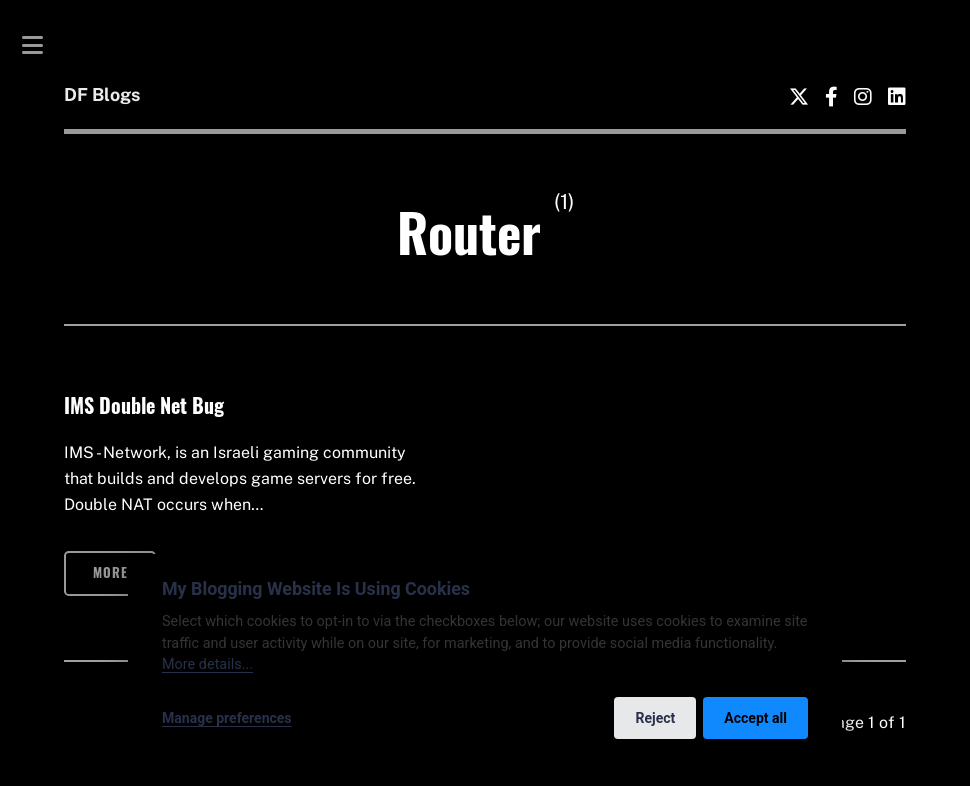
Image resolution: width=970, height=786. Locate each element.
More (110, 572)
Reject (655, 718)
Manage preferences (227, 718)
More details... (207, 664)
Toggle (43, 45)
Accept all (755, 718)
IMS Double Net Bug (144, 405)
